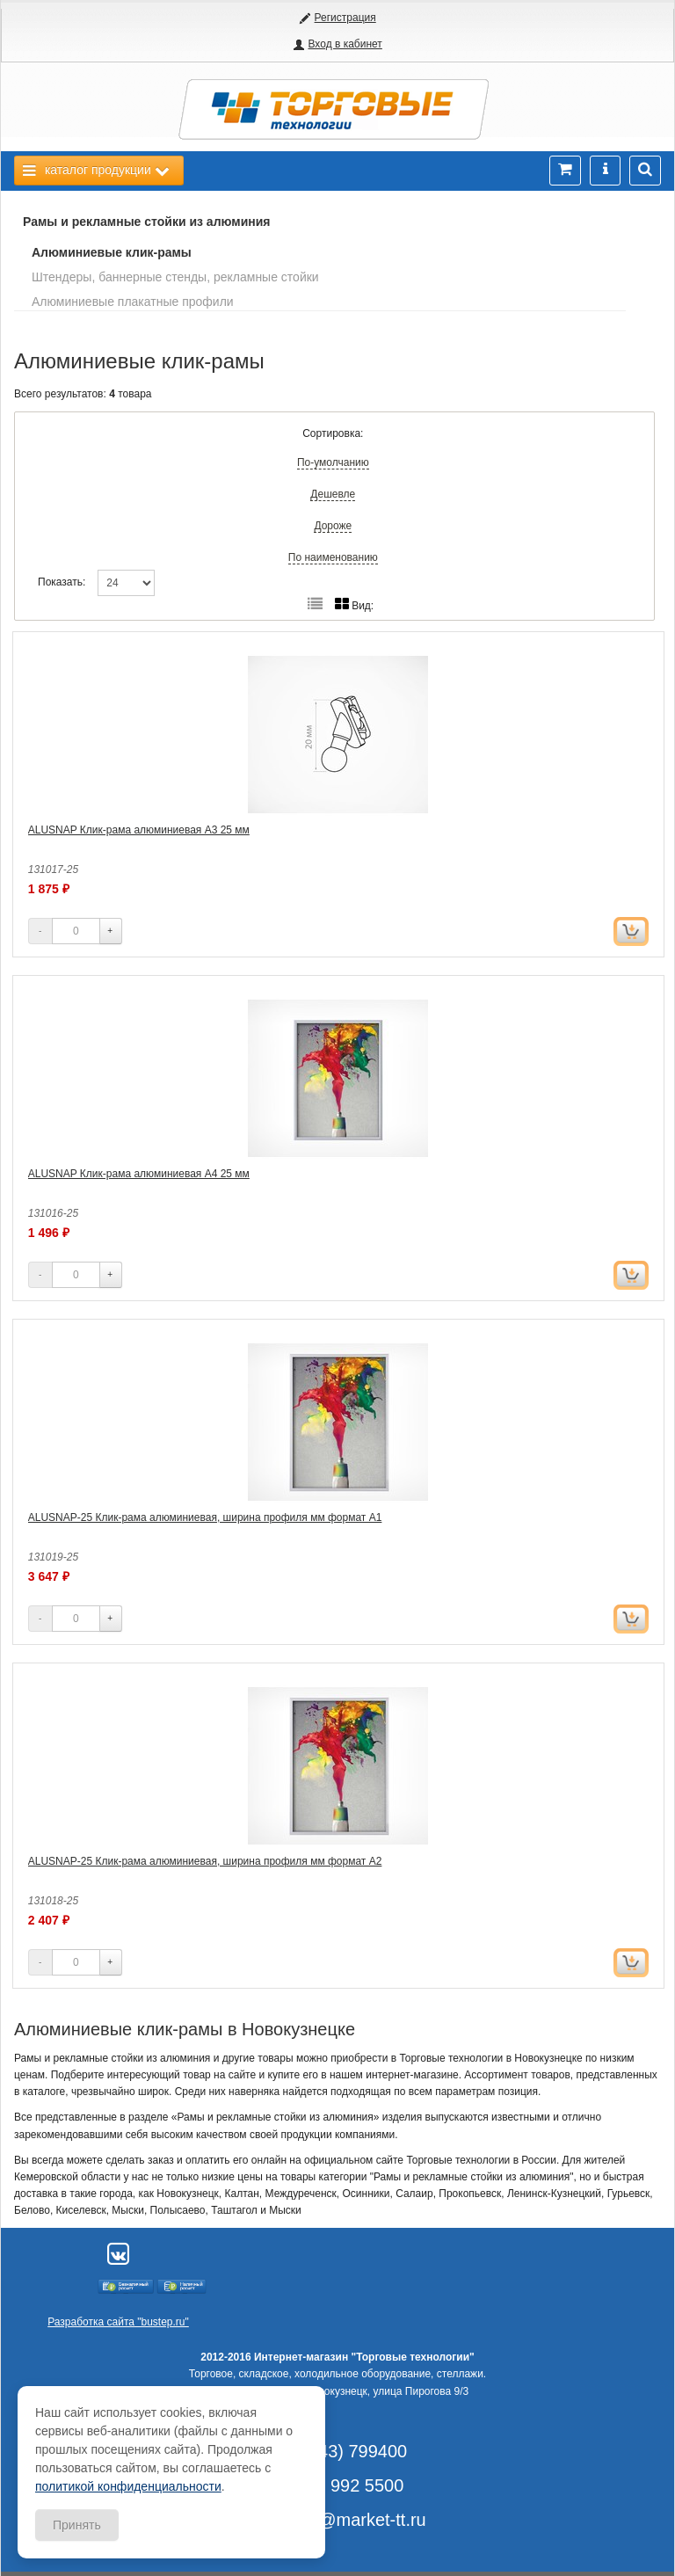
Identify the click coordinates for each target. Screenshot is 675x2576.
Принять (77, 2525)
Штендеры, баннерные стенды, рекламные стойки (175, 277)
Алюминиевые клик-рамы (112, 252)
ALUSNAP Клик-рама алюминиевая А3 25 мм (139, 830)
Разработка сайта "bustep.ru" (118, 2322)
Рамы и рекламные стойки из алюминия (147, 222)
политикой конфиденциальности (128, 2486)
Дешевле (332, 494)
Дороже (333, 526)
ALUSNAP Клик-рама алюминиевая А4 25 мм (139, 1174)
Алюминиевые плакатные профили (133, 302)
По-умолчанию (333, 462)
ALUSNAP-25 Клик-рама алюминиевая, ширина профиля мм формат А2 (205, 1861)
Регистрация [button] (345, 17)
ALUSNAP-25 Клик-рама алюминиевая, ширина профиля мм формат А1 (205, 1517)
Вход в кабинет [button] (344, 44)
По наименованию (333, 557)
